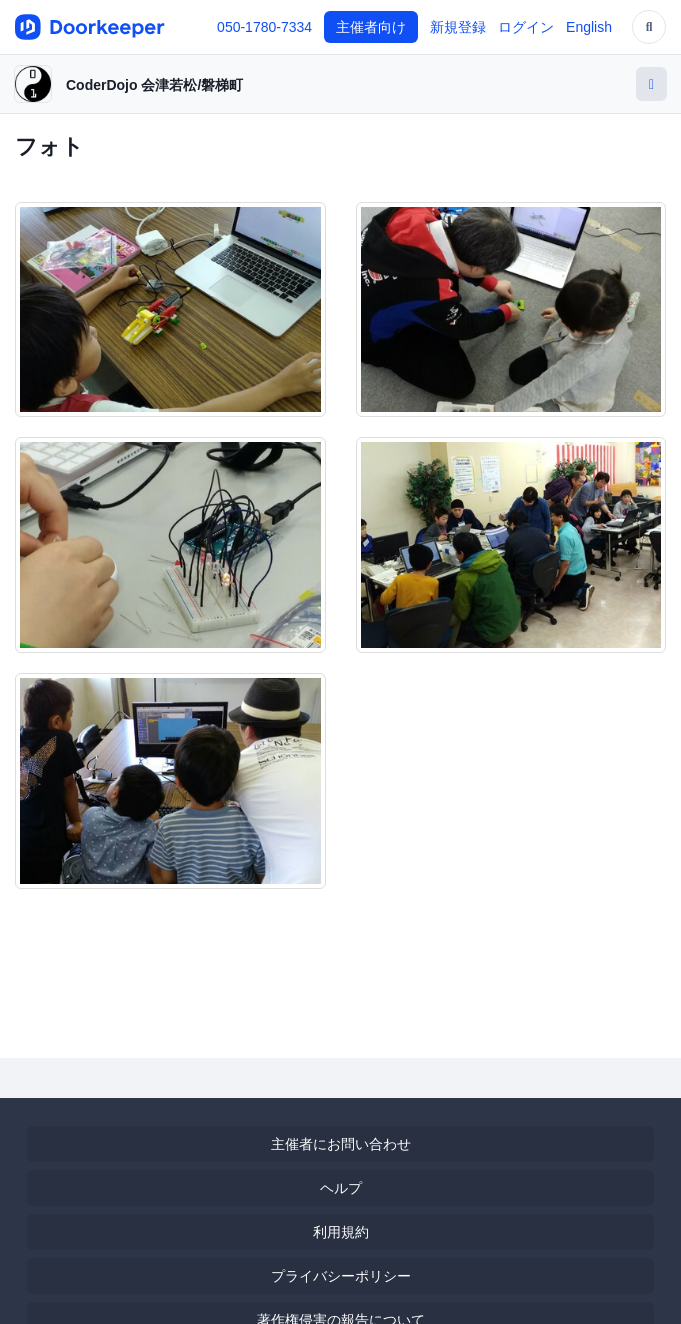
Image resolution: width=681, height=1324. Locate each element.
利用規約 (341, 1232)
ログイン (526, 27)
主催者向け (371, 27)
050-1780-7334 (264, 27)
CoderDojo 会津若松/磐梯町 (154, 85)
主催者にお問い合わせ (341, 1144)
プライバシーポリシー (341, 1276)
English (589, 27)
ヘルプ (341, 1188)
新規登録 (458, 27)
